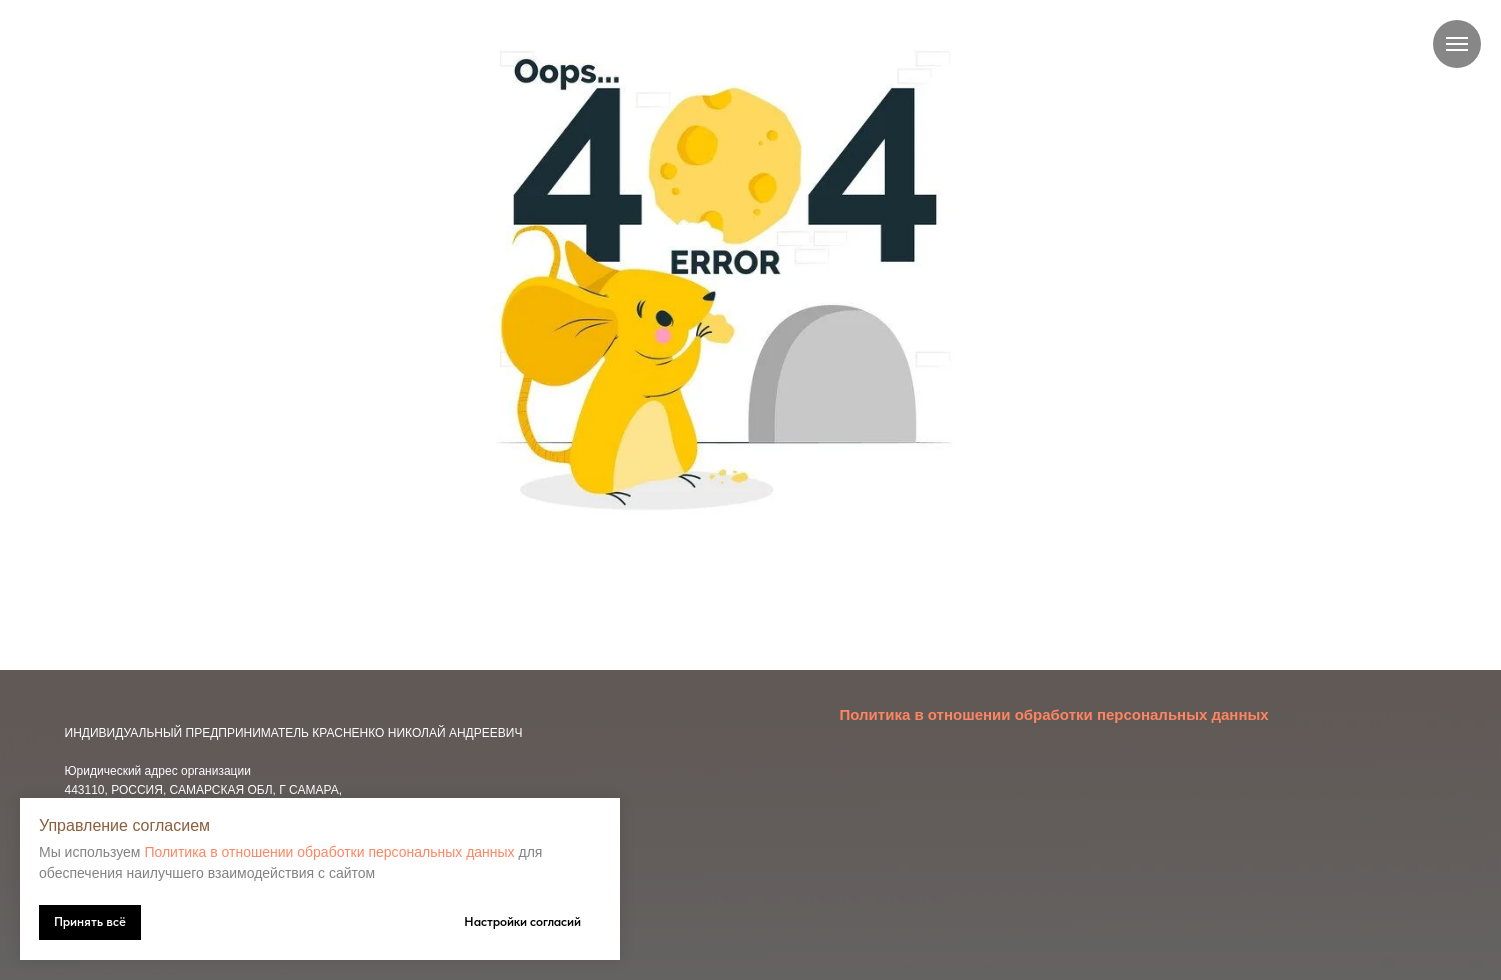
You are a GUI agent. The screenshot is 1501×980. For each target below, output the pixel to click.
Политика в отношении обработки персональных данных (329, 852)
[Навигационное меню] (1457, 44)
